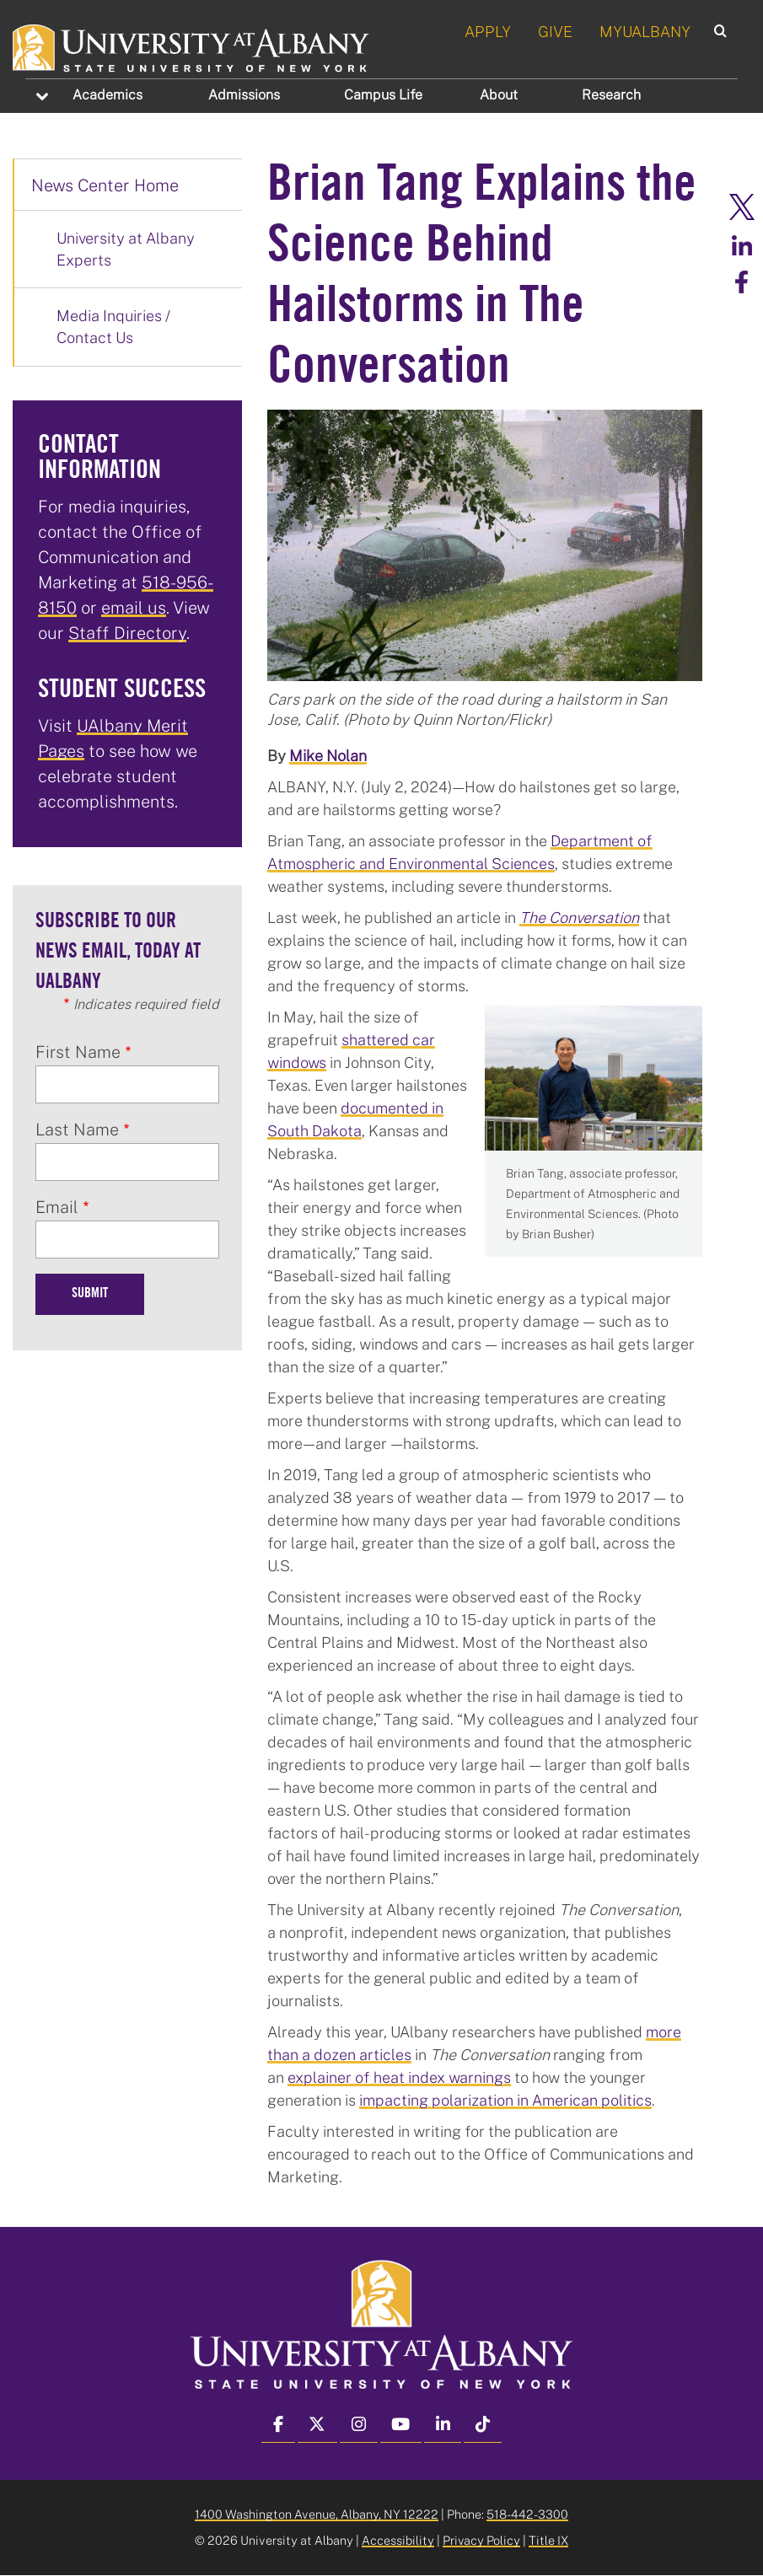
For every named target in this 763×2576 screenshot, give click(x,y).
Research (611, 94)
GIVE (555, 31)
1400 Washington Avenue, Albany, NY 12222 (316, 2514)
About (499, 94)
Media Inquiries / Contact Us (113, 326)
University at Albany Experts (125, 248)
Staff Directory (127, 632)
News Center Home (105, 184)
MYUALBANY (644, 31)
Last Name (77, 1129)
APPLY (488, 31)
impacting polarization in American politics (505, 2099)
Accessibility (398, 2540)
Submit (90, 1294)
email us (133, 607)
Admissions (244, 94)
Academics (107, 94)
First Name (78, 1051)
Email (56, 1206)
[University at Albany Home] (192, 45)
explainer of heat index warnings (399, 2077)
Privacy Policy (481, 2540)
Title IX (548, 2540)
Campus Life (383, 94)
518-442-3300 (527, 2514)
